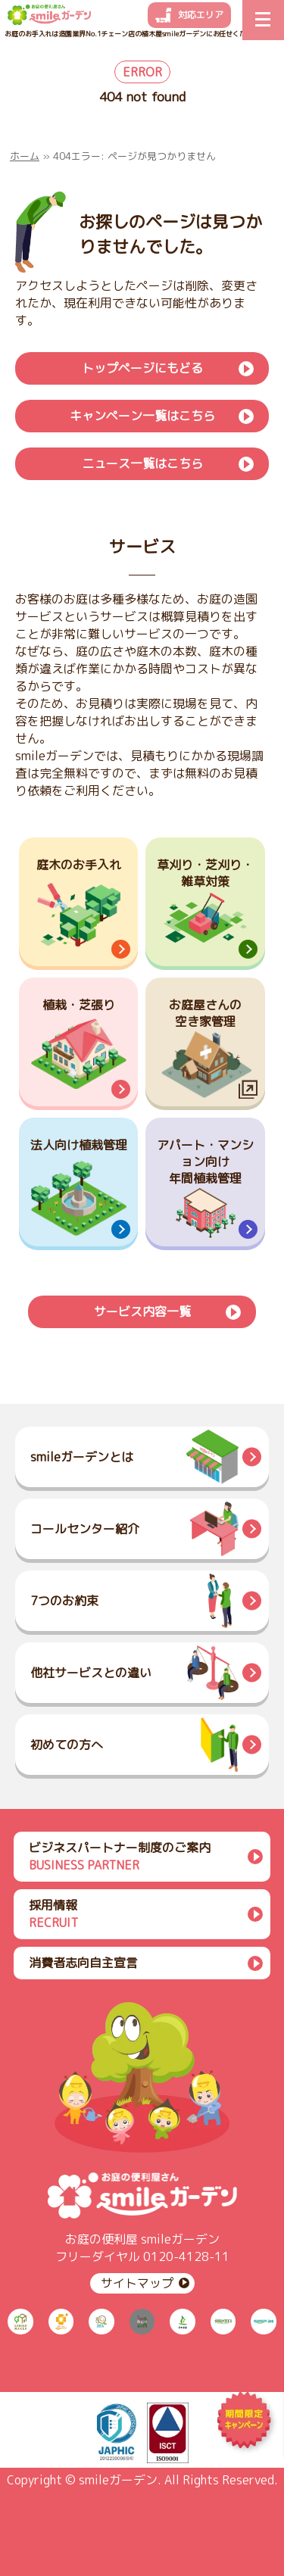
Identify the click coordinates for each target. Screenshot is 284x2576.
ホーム (24, 156)
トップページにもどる (142, 368)
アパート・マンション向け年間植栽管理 (205, 1162)
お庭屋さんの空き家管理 (205, 1013)
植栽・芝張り (78, 1004)
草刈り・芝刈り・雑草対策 (205, 873)
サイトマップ (137, 2283)
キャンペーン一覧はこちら (142, 415)
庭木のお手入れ (78, 864)
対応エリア (200, 14)
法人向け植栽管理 (78, 1145)
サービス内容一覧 (142, 1311)
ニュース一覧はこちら (142, 463)
